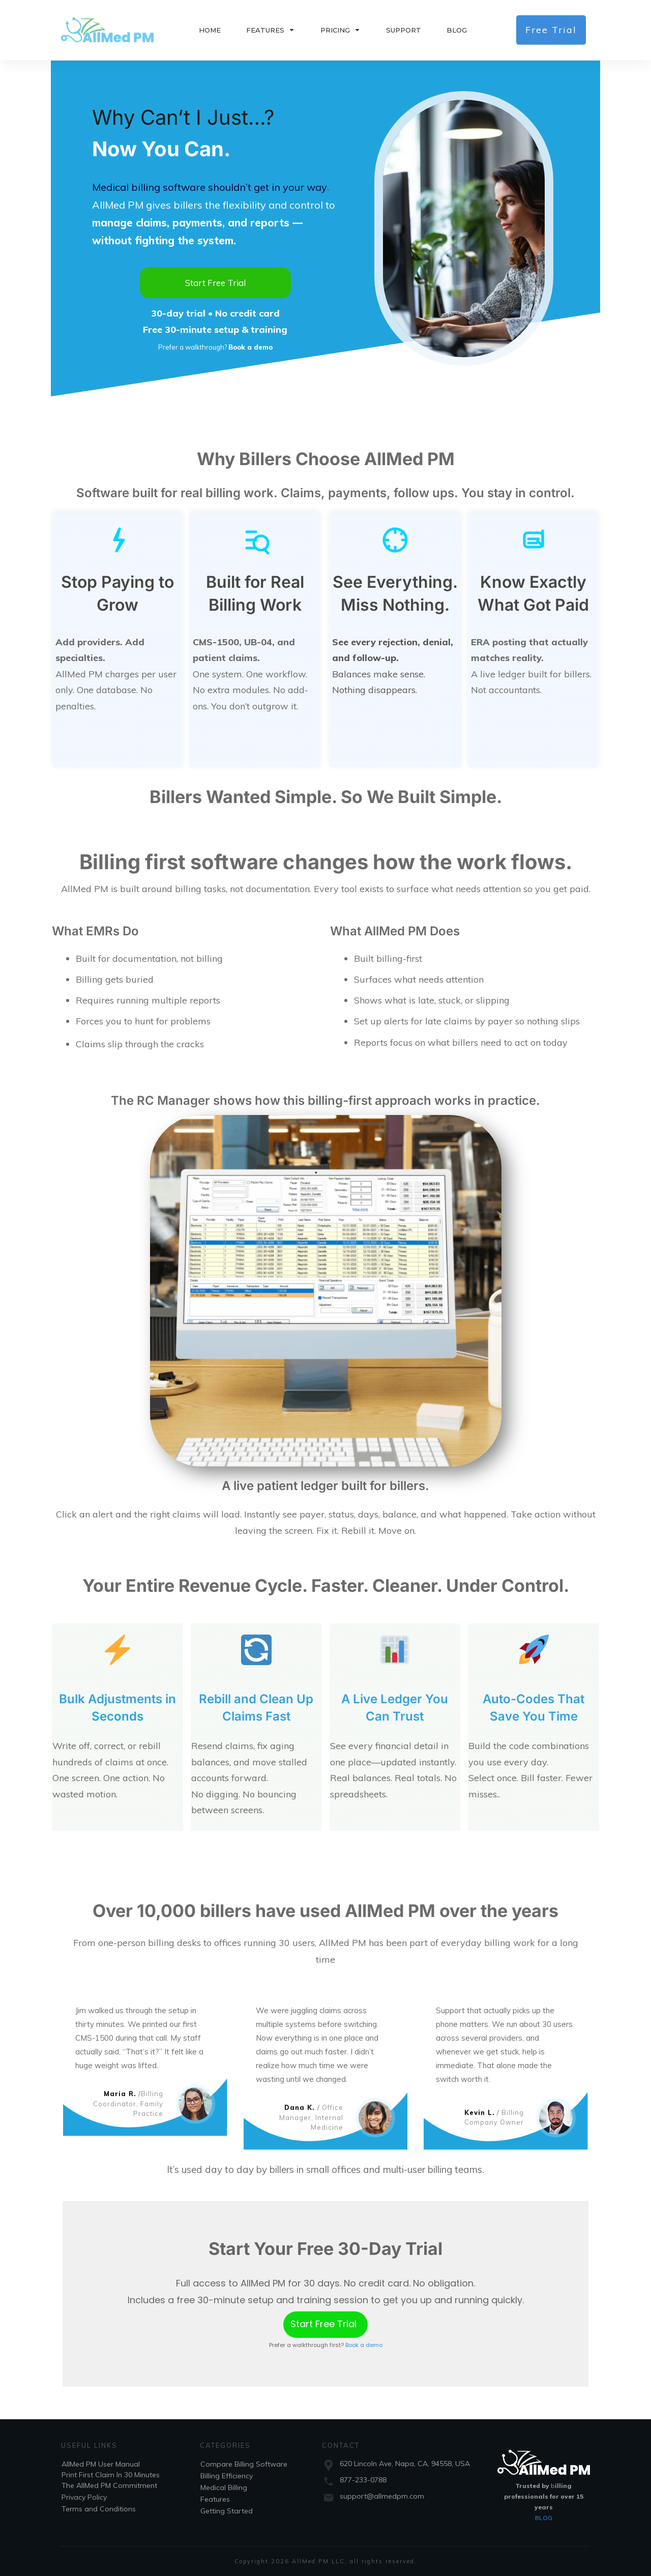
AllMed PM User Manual (101, 2464)
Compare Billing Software (243, 2464)
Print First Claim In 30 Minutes (111, 2474)
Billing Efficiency (226, 2475)
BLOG (543, 2518)
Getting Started (226, 2510)
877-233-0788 (363, 2479)
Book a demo (363, 2345)
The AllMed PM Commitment (109, 2485)
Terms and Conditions (99, 2508)
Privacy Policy (84, 2497)
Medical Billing (223, 2487)
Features (215, 2499)
